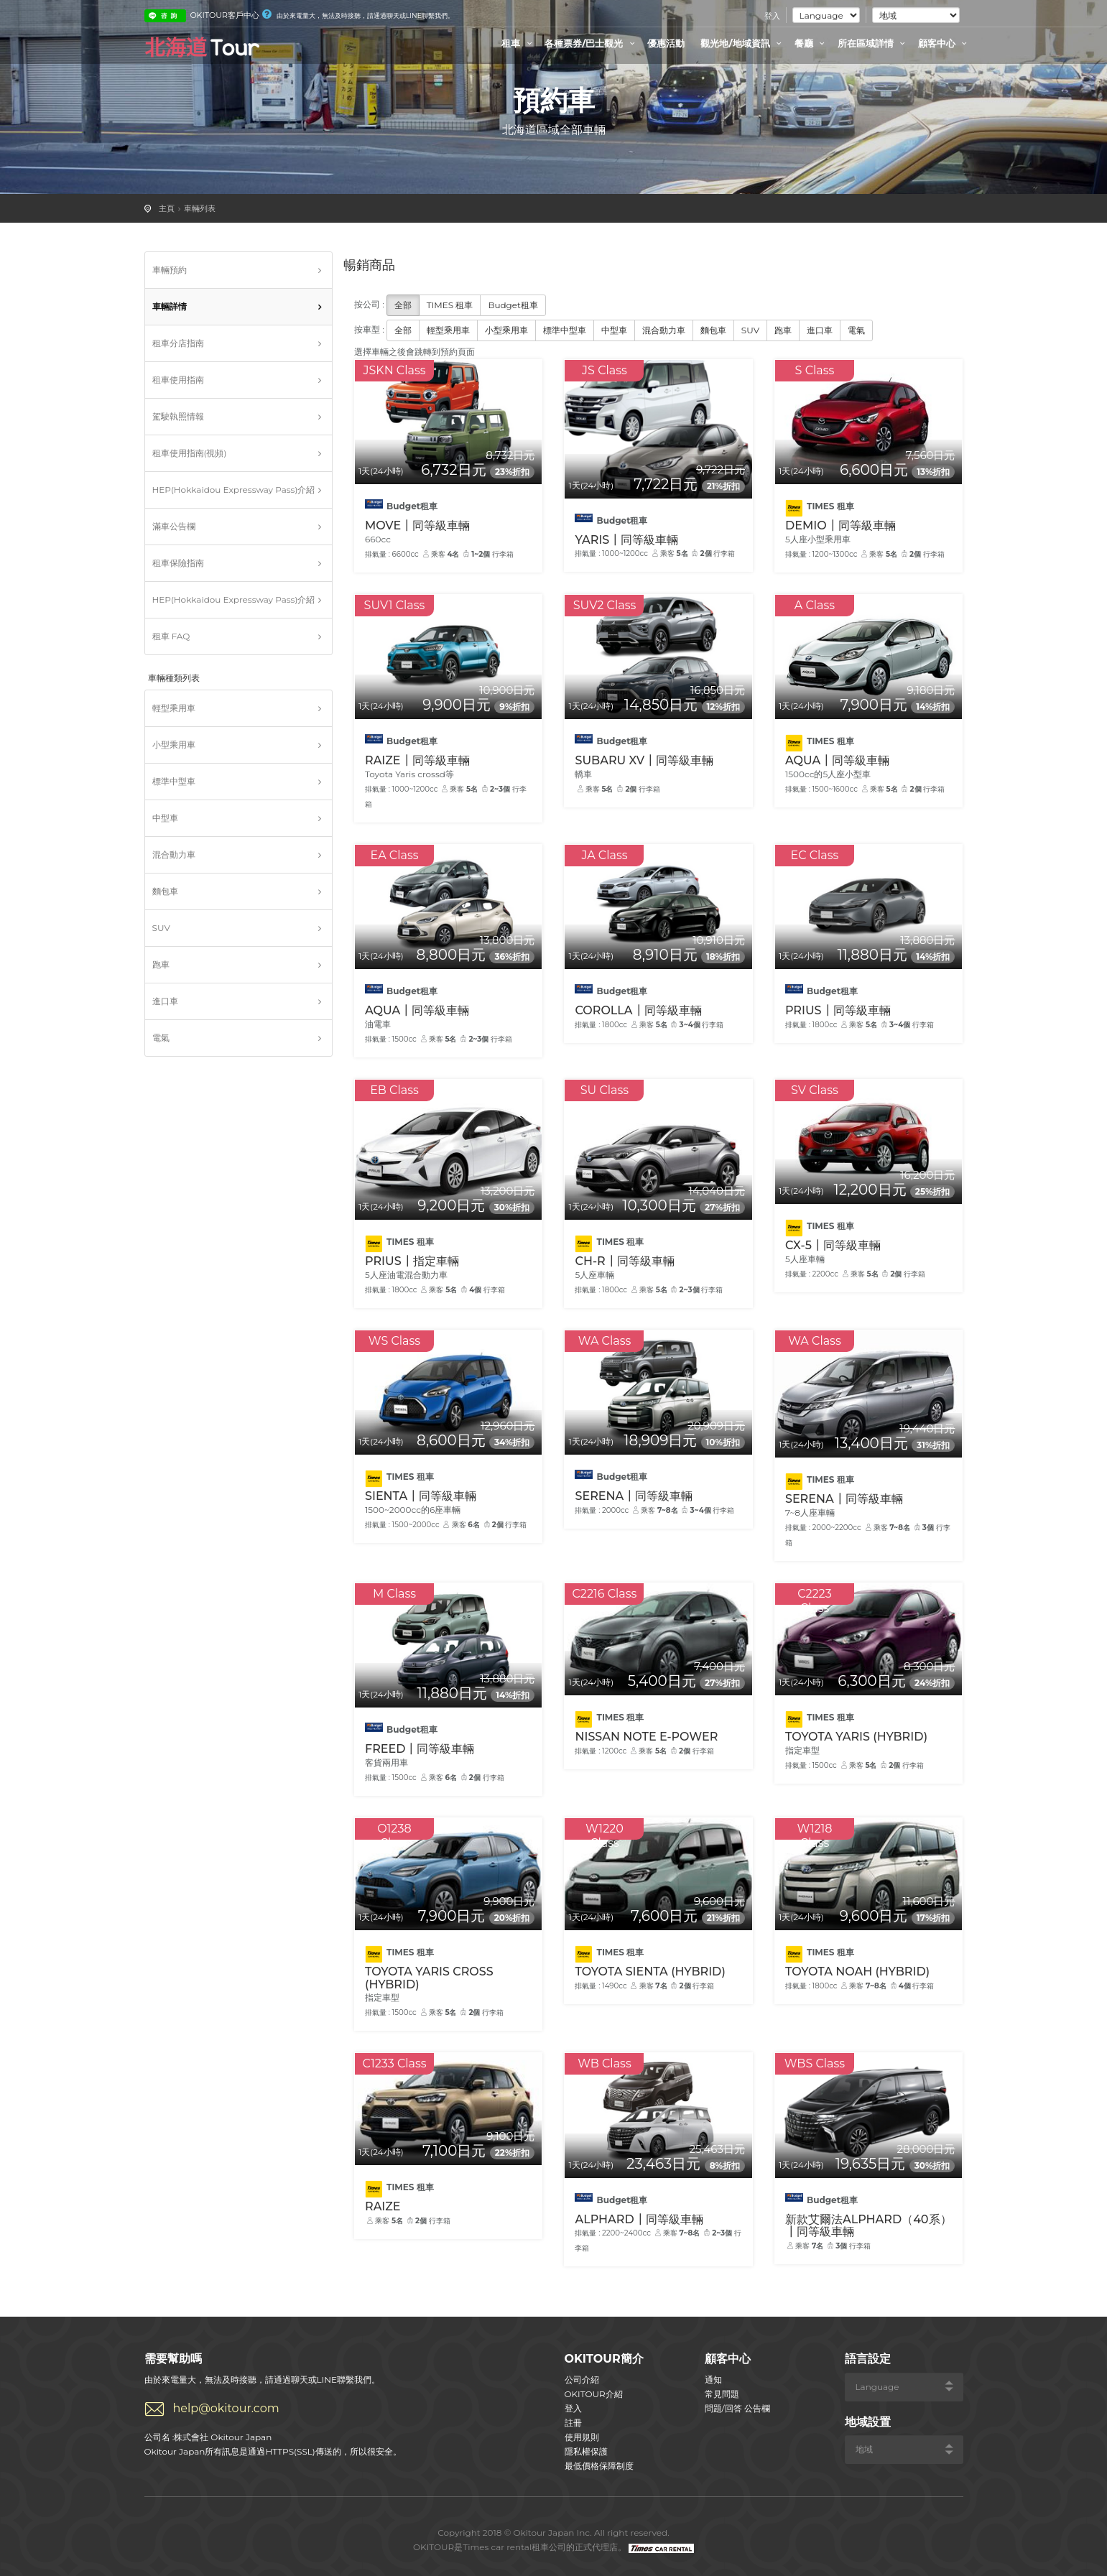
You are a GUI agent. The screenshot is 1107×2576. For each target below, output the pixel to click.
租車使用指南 (178, 379)
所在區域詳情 (873, 43)
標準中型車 (173, 781)
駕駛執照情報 (178, 416)
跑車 (161, 964)
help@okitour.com (226, 2408)
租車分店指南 (178, 343)
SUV (161, 927)
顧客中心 (944, 43)
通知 (713, 2379)
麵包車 (165, 891)
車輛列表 (200, 208)
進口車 (165, 1001)
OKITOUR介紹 (594, 2394)
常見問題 (722, 2394)
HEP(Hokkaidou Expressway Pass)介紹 (233, 489)
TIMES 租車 (450, 305)
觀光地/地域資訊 (742, 43)
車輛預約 (169, 269)
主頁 (167, 208)
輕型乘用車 (173, 708)
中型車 (165, 817)
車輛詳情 (169, 306)
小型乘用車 (173, 744)
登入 (772, 16)
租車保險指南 (178, 562)
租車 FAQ (171, 636)
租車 (518, 43)
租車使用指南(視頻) (189, 453)
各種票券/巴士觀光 (592, 43)
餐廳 (812, 43)
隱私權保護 (586, 2451)
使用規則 (582, 2437)
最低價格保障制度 (599, 2465)
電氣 (161, 1037)
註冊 (573, 2422)
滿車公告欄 (173, 526)
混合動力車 (173, 854)
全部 (403, 305)
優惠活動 (666, 43)
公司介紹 (582, 2379)
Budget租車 (513, 305)
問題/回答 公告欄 (737, 2408)
